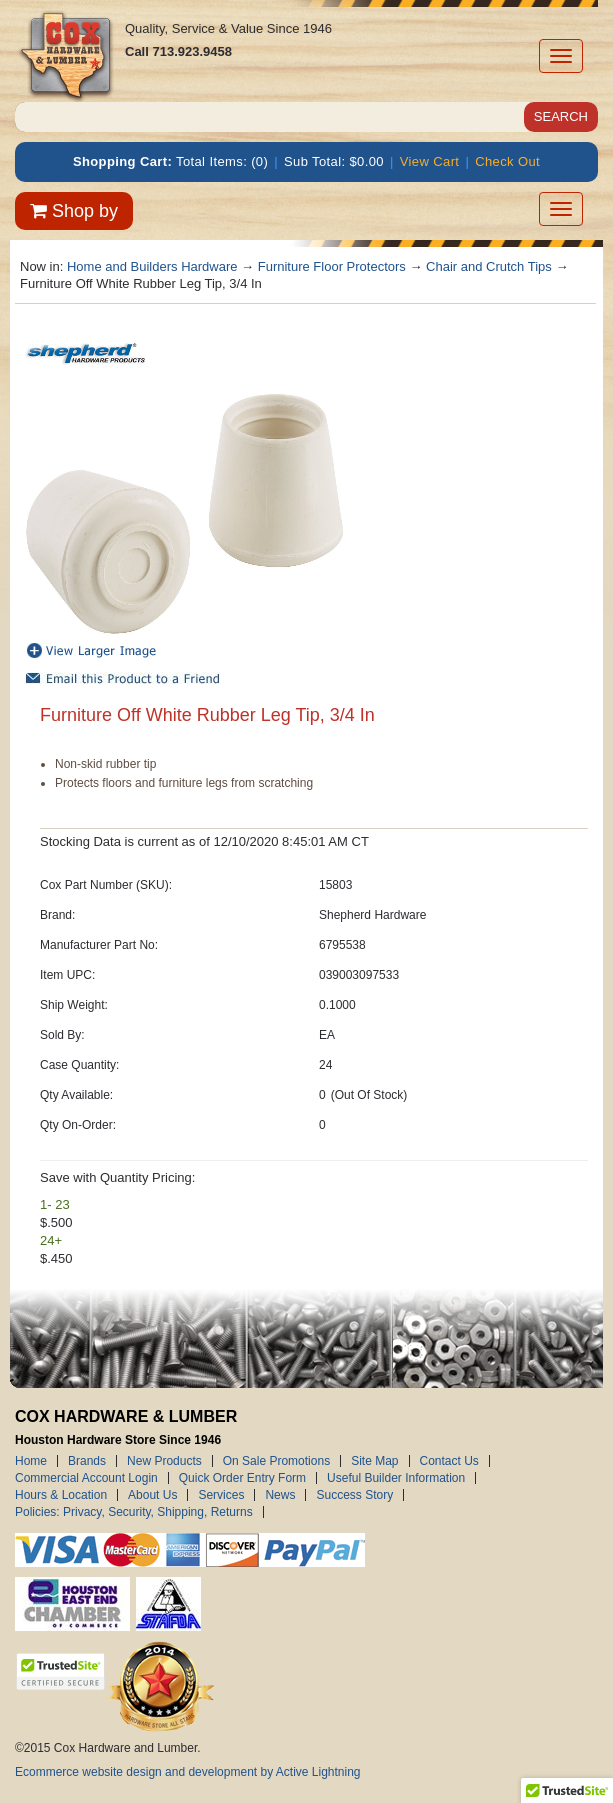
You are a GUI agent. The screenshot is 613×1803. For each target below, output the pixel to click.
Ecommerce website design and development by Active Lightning (188, 1772)
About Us (152, 1495)
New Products (164, 1461)
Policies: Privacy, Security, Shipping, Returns (134, 1512)
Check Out (507, 161)
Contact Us (449, 1461)
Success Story (354, 1495)
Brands (87, 1461)
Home (31, 1461)
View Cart (430, 161)
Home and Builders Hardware (152, 266)
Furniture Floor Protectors (332, 266)
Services (221, 1495)
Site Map (374, 1461)
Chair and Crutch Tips (489, 266)
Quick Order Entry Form (242, 1478)
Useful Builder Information (396, 1478)
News (280, 1495)
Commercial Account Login (86, 1478)
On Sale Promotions (276, 1461)
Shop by (74, 211)
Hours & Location (61, 1495)
